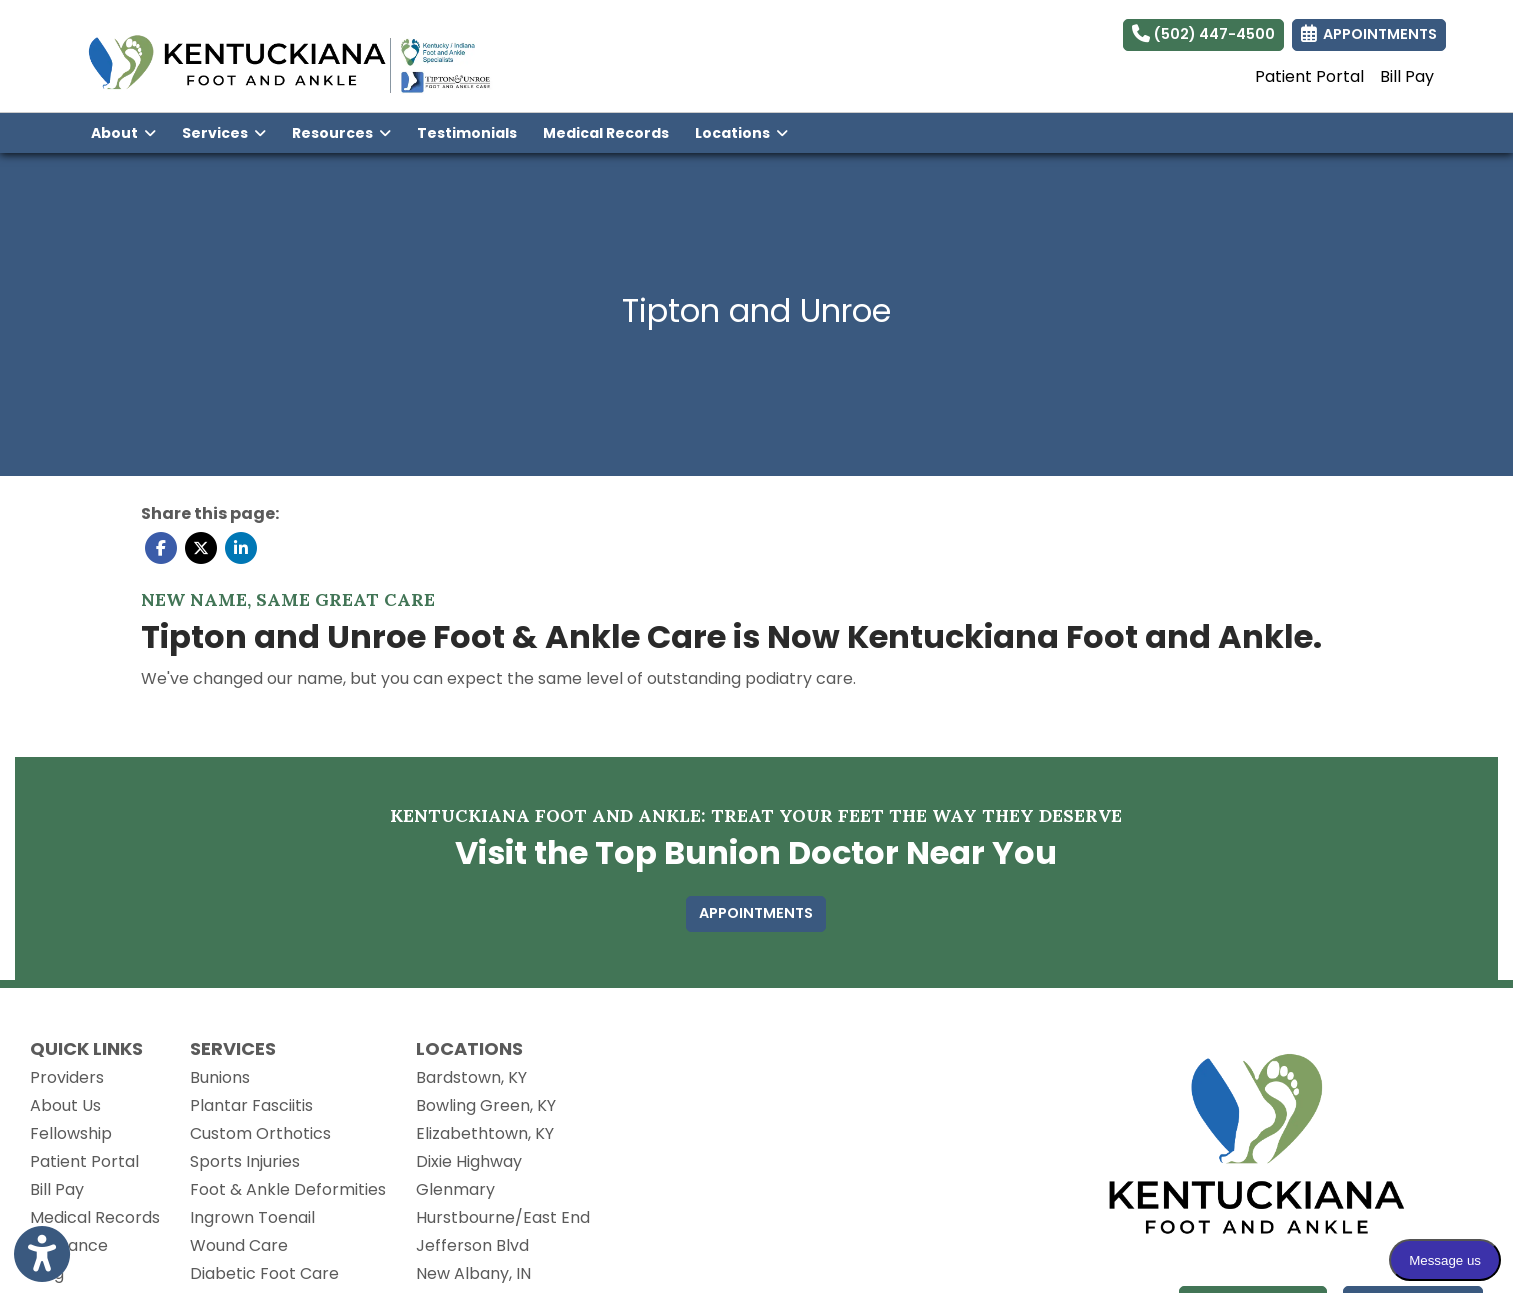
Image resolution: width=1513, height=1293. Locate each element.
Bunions (220, 1077)
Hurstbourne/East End (503, 1217)
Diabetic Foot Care (264, 1273)
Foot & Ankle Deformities (288, 1189)
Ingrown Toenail (252, 1217)
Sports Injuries (245, 1161)
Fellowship (71, 1133)
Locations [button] (741, 133)
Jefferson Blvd (472, 1245)
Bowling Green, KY (486, 1105)
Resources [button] (341, 133)
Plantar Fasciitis (251, 1105)
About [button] (123, 133)
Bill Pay (1407, 76)
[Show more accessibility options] (42, 1255)
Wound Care (239, 1245)
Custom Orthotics (260, 1133)
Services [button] (224, 133)
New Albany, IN (473, 1273)
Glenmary (455, 1189)
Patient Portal (1309, 76)
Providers (67, 1077)
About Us (65, 1105)
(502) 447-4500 (1203, 34)
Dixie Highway (469, 1161)
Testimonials (467, 133)
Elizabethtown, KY (485, 1133)
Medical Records (612, 131)
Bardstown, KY (471, 1077)
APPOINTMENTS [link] (1369, 34)
